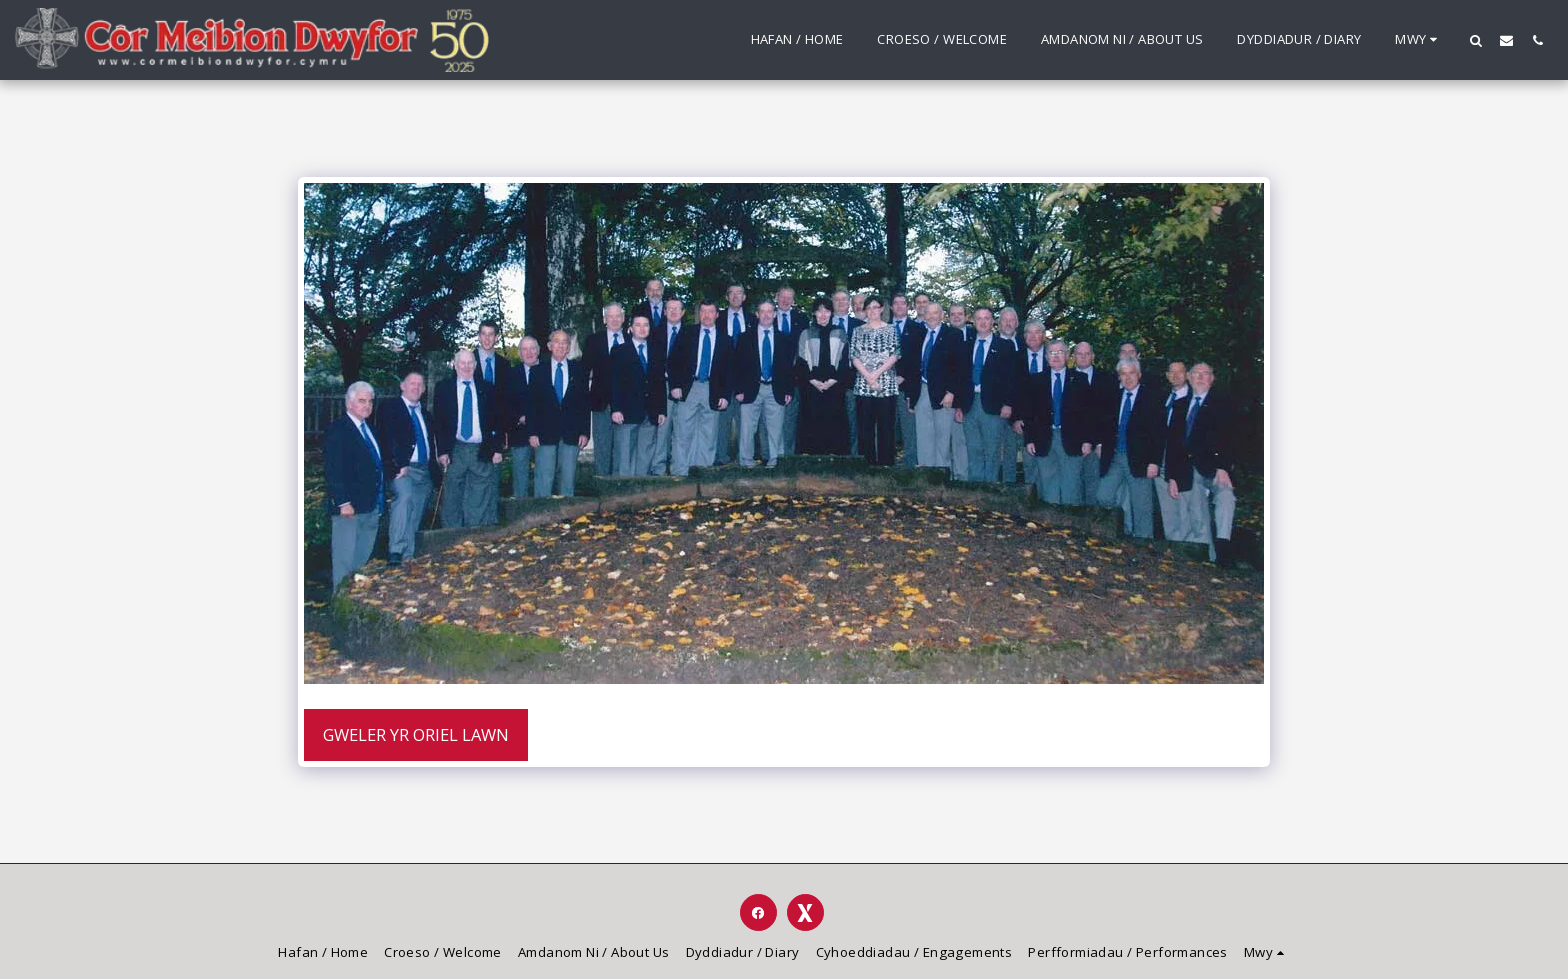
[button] (1475, 40)
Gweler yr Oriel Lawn (416, 734)
